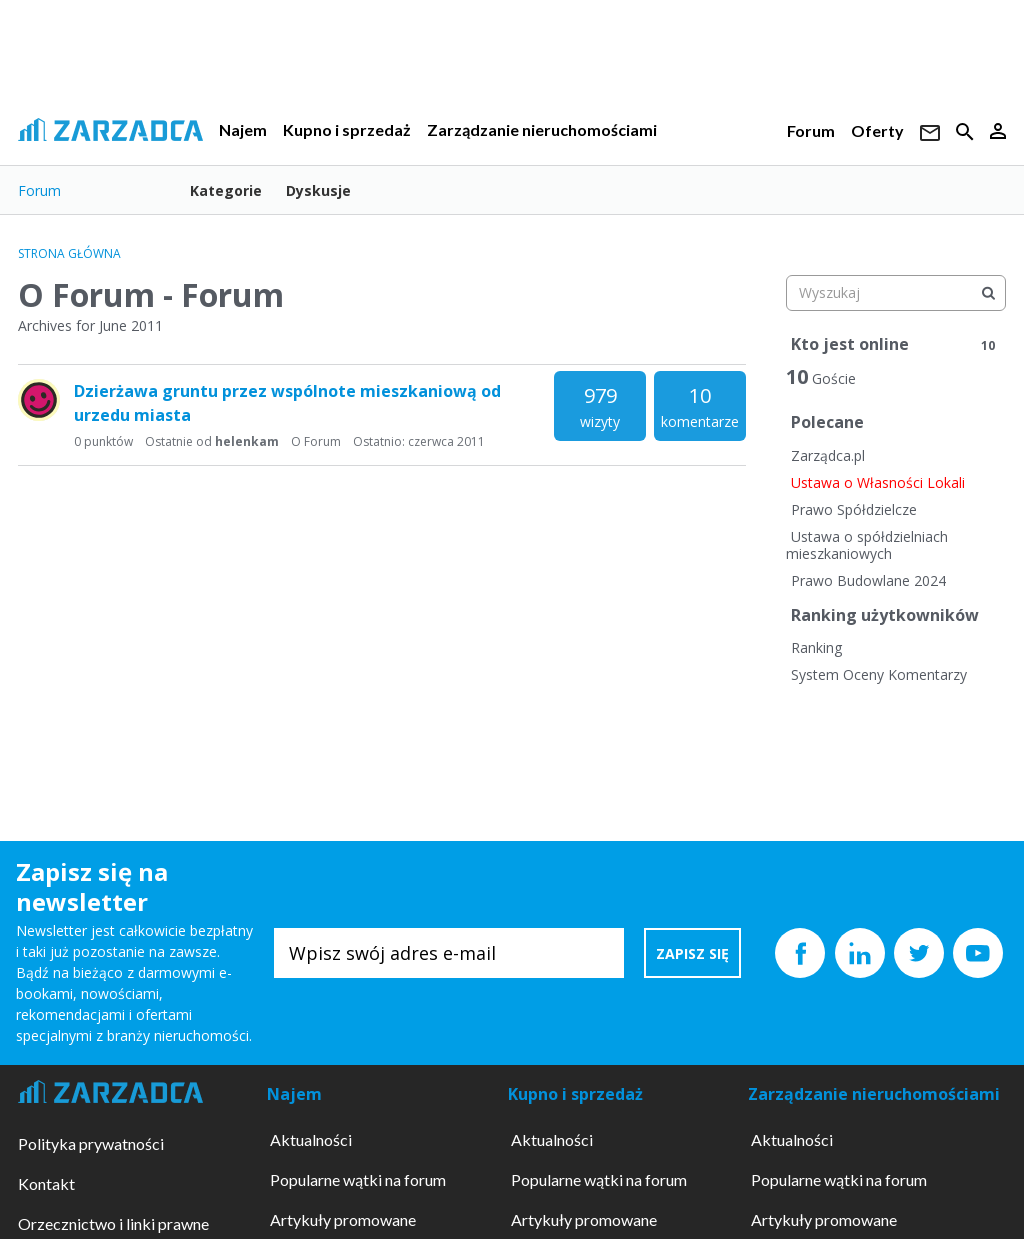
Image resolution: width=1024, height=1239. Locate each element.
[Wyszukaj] (988, 293)
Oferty (877, 130)
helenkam (247, 441)
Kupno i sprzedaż (347, 129)
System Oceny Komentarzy (879, 674)
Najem (243, 129)
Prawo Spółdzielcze (854, 509)
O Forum (316, 441)
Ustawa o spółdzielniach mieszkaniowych (867, 545)
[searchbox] (896, 293)
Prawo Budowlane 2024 (868, 580)
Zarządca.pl (828, 455)
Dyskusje (318, 190)
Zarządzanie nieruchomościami (542, 129)
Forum (811, 130)
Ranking (816, 647)
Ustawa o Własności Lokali (878, 482)
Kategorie (226, 190)
